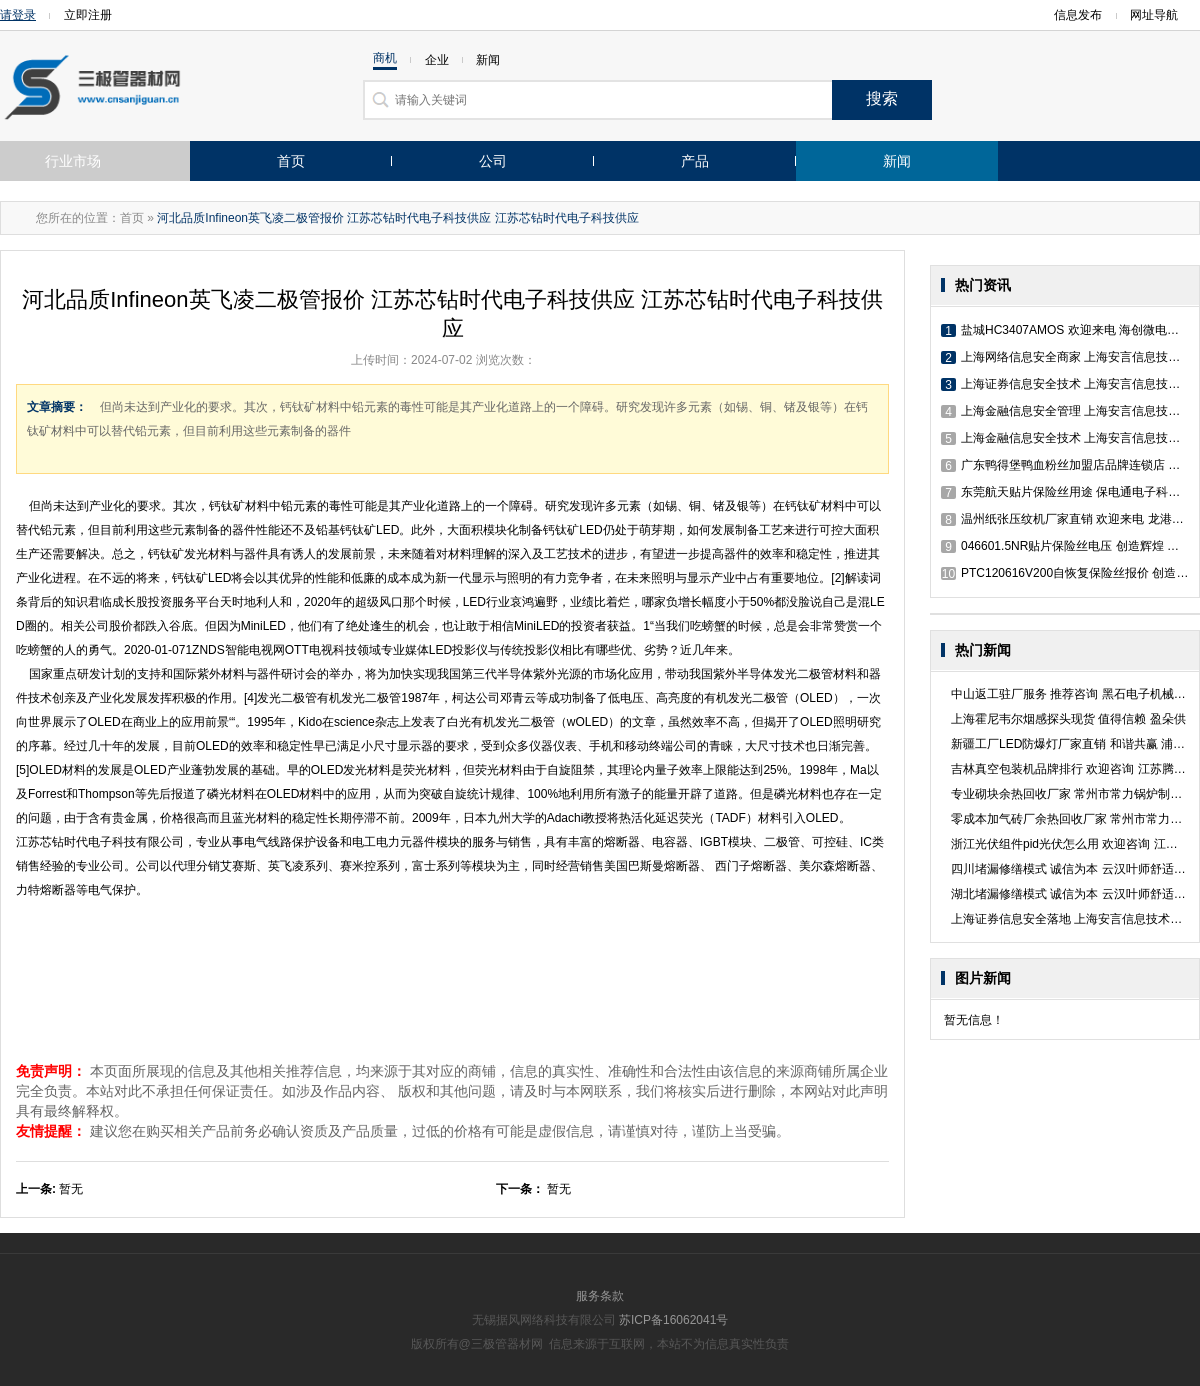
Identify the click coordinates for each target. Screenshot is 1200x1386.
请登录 (18, 15)
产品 (695, 161)
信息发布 (1078, 15)
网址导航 (1160, 15)
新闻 (897, 161)
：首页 (126, 218)
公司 (493, 161)
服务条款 (600, 1296)
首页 (291, 161)
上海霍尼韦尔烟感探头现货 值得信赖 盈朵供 (1068, 719)
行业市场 (73, 161)
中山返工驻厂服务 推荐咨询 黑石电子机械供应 (1074, 694)
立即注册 (88, 15)
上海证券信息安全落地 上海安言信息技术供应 (1072, 919)
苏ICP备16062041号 (673, 1320)
